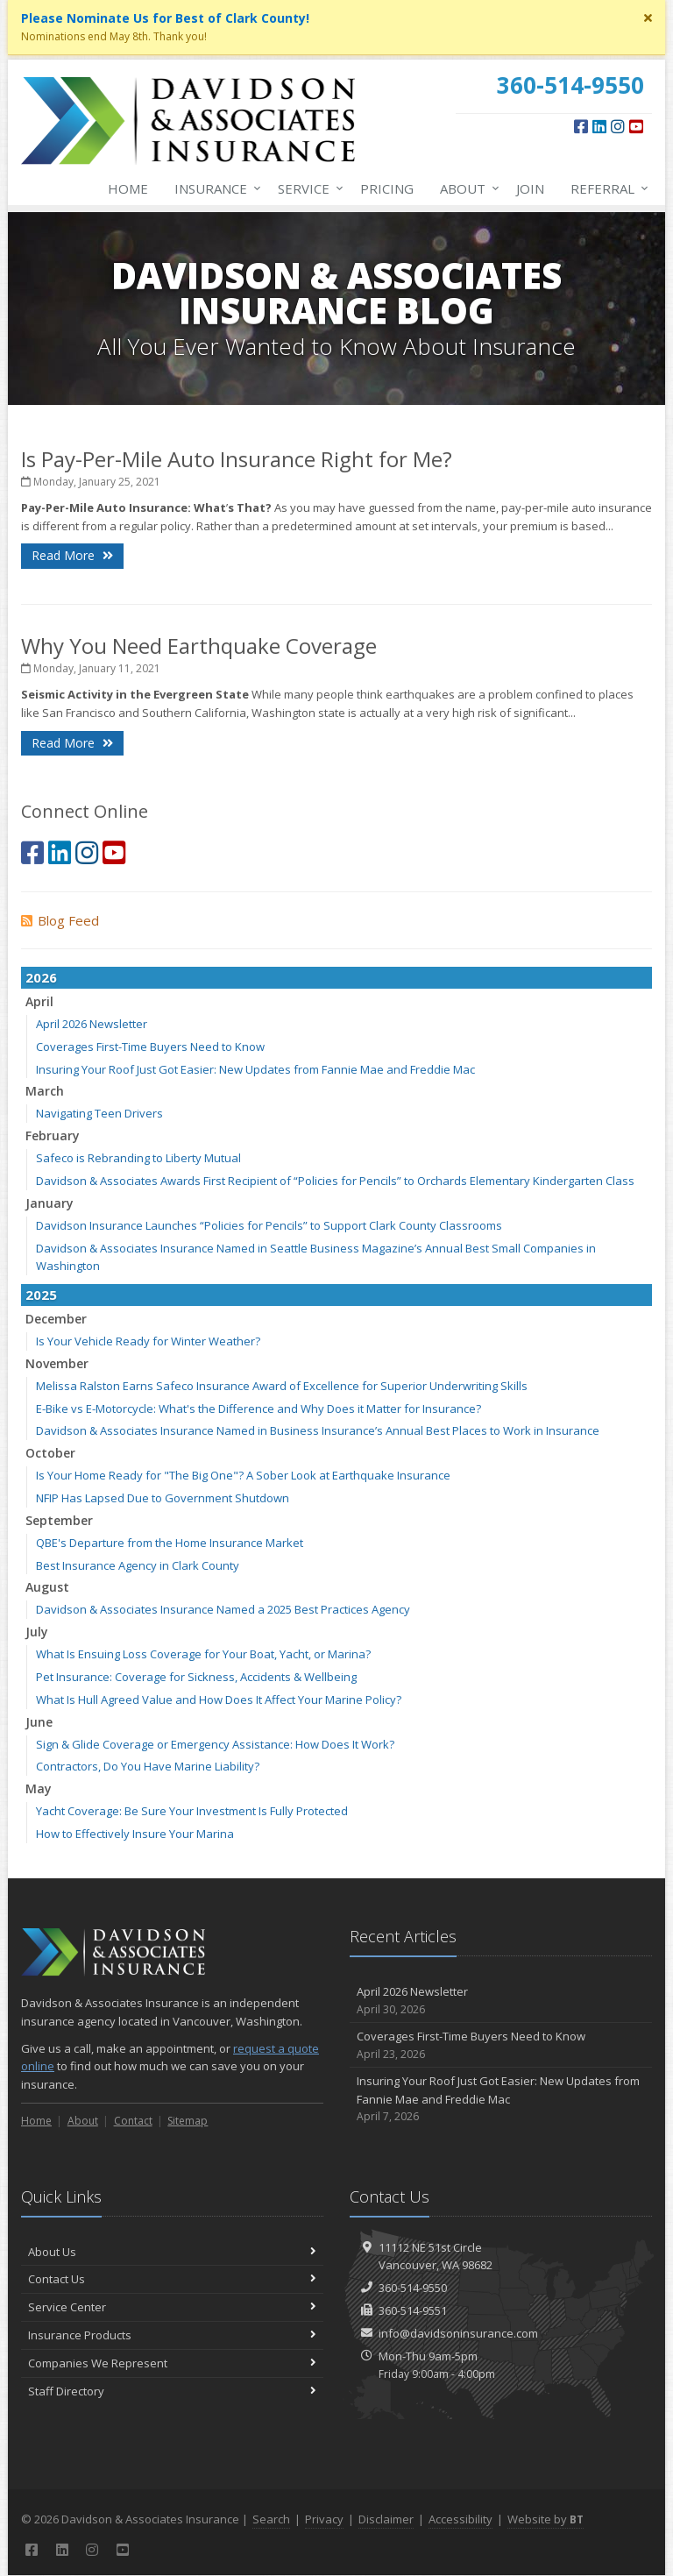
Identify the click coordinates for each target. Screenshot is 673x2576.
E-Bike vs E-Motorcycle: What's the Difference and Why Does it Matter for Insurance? (258, 1408)
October (50, 1452)
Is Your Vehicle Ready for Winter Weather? (148, 1341)
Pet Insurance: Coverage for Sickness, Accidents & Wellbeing (196, 1677)
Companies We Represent (172, 2363)
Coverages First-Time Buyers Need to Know (150, 1046)
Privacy (324, 2519)
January (49, 1203)
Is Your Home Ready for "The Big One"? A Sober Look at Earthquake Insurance (243, 1475)
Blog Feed (60, 920)
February (52, 1135)
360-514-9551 (413, 2310)
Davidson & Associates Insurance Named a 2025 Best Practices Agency (223, 1609)
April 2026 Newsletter (91, 1024)
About (466, 188)
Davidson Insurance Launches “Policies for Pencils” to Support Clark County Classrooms (269, 1225)
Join (530, 188)
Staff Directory (172, 2391)
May (38, 1788)
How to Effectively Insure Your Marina (135, 1834)
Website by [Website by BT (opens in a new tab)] (545, 2519)
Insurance (214, 188)
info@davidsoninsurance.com (458, 2333)
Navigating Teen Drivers (99, 1113)
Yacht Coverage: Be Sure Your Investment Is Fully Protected (192, 1811)
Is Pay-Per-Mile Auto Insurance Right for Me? (236, 458)
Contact (133, 2120)
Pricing (387, 188)
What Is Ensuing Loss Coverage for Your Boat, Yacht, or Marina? (203, 1654)
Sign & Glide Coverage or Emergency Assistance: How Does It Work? (215, 1744)
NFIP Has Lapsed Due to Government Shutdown (162, 1498)
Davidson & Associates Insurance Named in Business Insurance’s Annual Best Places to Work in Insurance (317, 1430)
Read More (72, 555)
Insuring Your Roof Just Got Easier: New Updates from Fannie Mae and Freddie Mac (255, 1069)
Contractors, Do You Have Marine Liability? (147, 1766)
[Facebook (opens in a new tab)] (581, 126)
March (44, 1090)
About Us (172, 2252)
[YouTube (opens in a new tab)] (636, 126)
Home (128, 188)
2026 (41, 977)
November (57, 1363)
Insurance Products (172, 2335)
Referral (605, 188)
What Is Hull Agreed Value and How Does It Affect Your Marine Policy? (218, 1699)
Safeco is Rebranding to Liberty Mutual (138, 1158)
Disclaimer (386, 2519)
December (56, 1318)
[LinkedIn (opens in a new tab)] (599, 126)
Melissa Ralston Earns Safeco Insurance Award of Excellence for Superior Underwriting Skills (282, 1386)
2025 (41, 1294)
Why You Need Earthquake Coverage (199, 645)
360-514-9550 (413, 2288)
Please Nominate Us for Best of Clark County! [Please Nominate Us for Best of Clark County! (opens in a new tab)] (165, 18)
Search (271, 2519)
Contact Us (172, 2279)
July (36, 1631)
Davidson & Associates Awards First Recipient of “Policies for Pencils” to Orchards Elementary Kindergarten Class (335, 1181)
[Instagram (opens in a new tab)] (618, 126)
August (47, 1587)
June (39, 1722)
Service (307, 188)
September (59, 1520)
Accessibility (460, 2519)
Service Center (172, 2307)
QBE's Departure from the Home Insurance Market (169, 1543)
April (39, 1001)
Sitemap (187, 2120)
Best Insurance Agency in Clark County (137, 1565)
